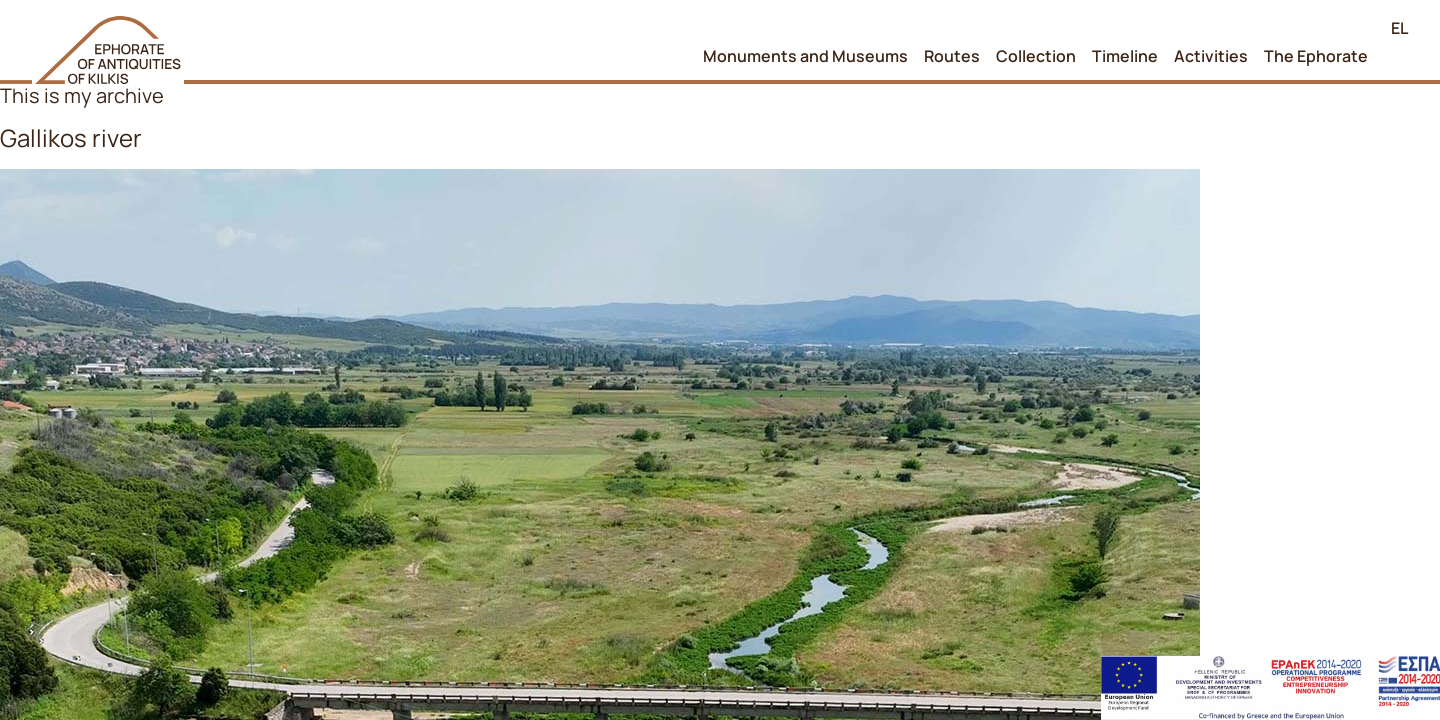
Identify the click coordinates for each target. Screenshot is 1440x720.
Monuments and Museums (805, 56)
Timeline (1125, 56)
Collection (1036, 56)
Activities (1211, 56)
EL (1399, 28)
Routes (952, 56)
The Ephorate (1316, 56)
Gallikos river (71, 137)
